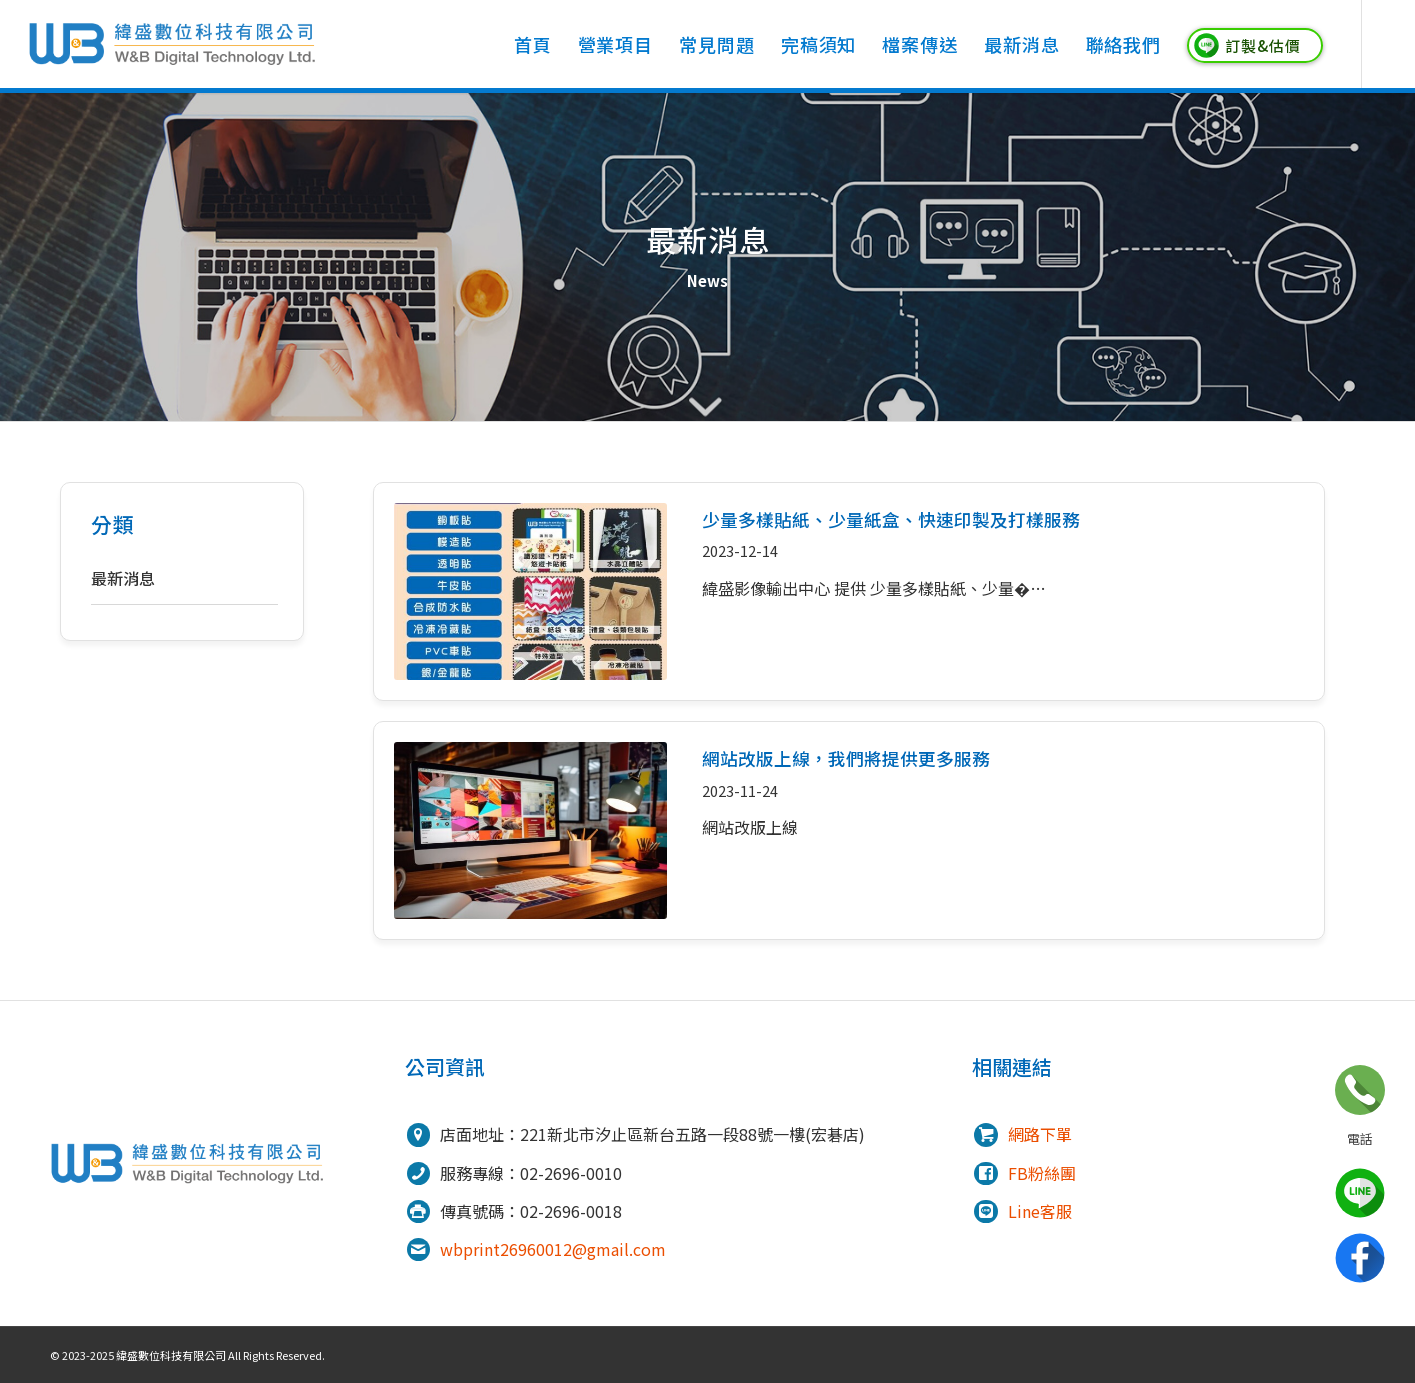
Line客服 (1040, 1211)
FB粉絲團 (1042, 1173)
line (1360, 1193)
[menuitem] (533, 44)
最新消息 (123, 578)
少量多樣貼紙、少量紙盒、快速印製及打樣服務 (891, 519)
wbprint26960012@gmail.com (553, 1249)
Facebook (1360, 1258)
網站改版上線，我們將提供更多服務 (846, 758)
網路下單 (1040, 1134)
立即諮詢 (1360, 1090)
